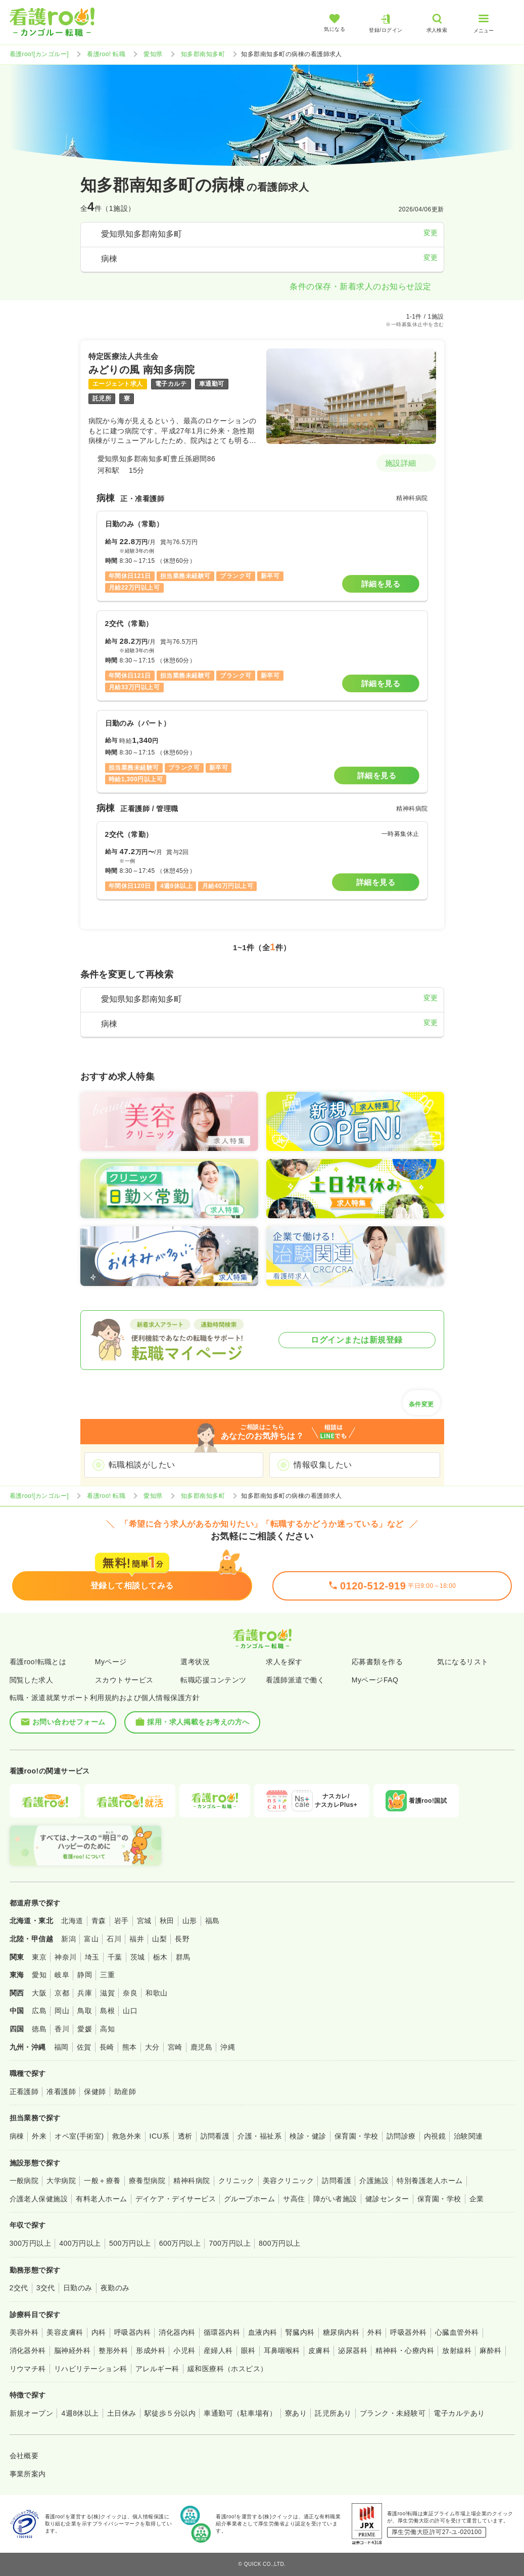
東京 (39, 1957)
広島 (39, 2011)
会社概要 (24, 2456)
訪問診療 (401, 2136)
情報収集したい (323, 1464)
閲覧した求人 (32, 1680)
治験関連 (468, 2136)
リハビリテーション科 (90, 2369)
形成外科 (150, 2350)
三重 (107, 1975)
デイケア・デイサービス (175, 2199)
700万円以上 (230, 2243)
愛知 (39, 1975)
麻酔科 (490, 2350)
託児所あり (333, 2413)
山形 (189, 1921)
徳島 (39, 2029)
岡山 (62, 2011)
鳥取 (84, 2011)
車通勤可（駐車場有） (240, 2413)
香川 (62, 2029)
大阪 (39, 1993)
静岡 (84, 1975)
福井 (136, 1939)
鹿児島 (201, 2047)
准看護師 (61, 2092)
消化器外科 (28, 2350)
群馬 (183, 1957)
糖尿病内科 (341, 2332)
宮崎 (175, 2047)
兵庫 (84, 1993)
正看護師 (24, 2092)
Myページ (111, 1662)
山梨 (159, 1939)
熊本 (129, 2047)
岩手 (121, 1921)
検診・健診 (308, 2136)
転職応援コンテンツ (213, 1680)
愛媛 (84, 2029)
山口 (130, 2011)
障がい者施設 (335, 2199)
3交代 (45, 2288)
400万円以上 (80, 2243)
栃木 (160, 1957)
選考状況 (195, 1662)
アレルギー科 (157, 2369)
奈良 (130, 1993)
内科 (98, 2332)
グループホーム (249, 2199)
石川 (114, 1939)
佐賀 (84, 2047)
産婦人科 (218, 2350)
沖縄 (227, 2047)
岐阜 (62, 1975)
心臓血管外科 (457, 2332)
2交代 (19, 2288)
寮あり (296, 2413)
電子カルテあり (459, 2413)
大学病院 (61, 2181)
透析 (185, 2136)
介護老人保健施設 (39, 2199)
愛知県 (153, 54)
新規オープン (32, 2413)
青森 (98, 1921)
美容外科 (24, 2332)
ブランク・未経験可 (392, 2413)
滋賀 (107, 1993)
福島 (212, 1921)
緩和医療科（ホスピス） (227, 2369)
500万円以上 (130, 2243)
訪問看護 (215, 2136)
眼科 (248, 2350)
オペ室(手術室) (79, 2136)
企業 (476, 2199)
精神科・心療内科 (404, 2350)
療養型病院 (147, 2181)
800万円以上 (280, 2243)
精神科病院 (191, 2181)
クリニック (236, 2181)
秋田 (167, 1921)
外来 (39, 2136)
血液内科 (262, 2332)
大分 (152, 2047)
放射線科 (456, 2350)
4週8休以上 (80, 2413)
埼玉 (92, 1957)
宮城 (144, 1921)
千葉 (115, 1957)
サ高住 (294, 2199)
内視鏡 (435, 2136)
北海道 (72, 1921)
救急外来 (126, 2136)
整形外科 (113, 2350)
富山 (91, 1939)
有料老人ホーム (101, 2199)
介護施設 (374, 2181)
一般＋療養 (102, 2181)
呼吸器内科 (132, 2332)
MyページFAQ (375, 1680)
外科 (374, 2332)
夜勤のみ (115, 2288)
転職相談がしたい (142, 1464)
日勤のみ (77, 2288)
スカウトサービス (124, 1680)
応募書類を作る (377, 1662)
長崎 (107, 2047)
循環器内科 (222, 2332)
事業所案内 (28, 2474)
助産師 (125, 2092)
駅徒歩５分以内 (170, 2413)
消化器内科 (177, 2332)
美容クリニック (288, 2181)
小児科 (184, 2350)
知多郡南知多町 (203, 54)
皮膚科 (319, 2350)
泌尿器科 (352, 2350)
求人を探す (284, 1662)
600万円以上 (180, 2243)
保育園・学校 (356, 2136)
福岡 (61, 2047)
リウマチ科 (28, 2369)
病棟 (17, 2136)
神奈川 (65, 1957)
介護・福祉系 (259, 2136)
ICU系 (160, 2136)
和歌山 (156, 1993)
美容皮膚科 (64, 2332)
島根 (107, 2011)
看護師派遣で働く (295, 1680)
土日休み (121, 2413)
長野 (182, 1939)
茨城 (137, 1957)
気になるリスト (462, 1662)
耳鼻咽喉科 (282, 2350)
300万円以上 (31, 2243)
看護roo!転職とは (38, 1662)
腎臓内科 (300, 2332)
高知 (107, 2029)
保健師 (95, 2092)
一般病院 (24, 2181)
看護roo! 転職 (106, 54)
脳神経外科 (72, 2350)
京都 (62, 1993)
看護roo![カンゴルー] (39, 54)
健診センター (387, 2199)
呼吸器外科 (408, 2332)
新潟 (68, 1939)
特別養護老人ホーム (429, 2181)
